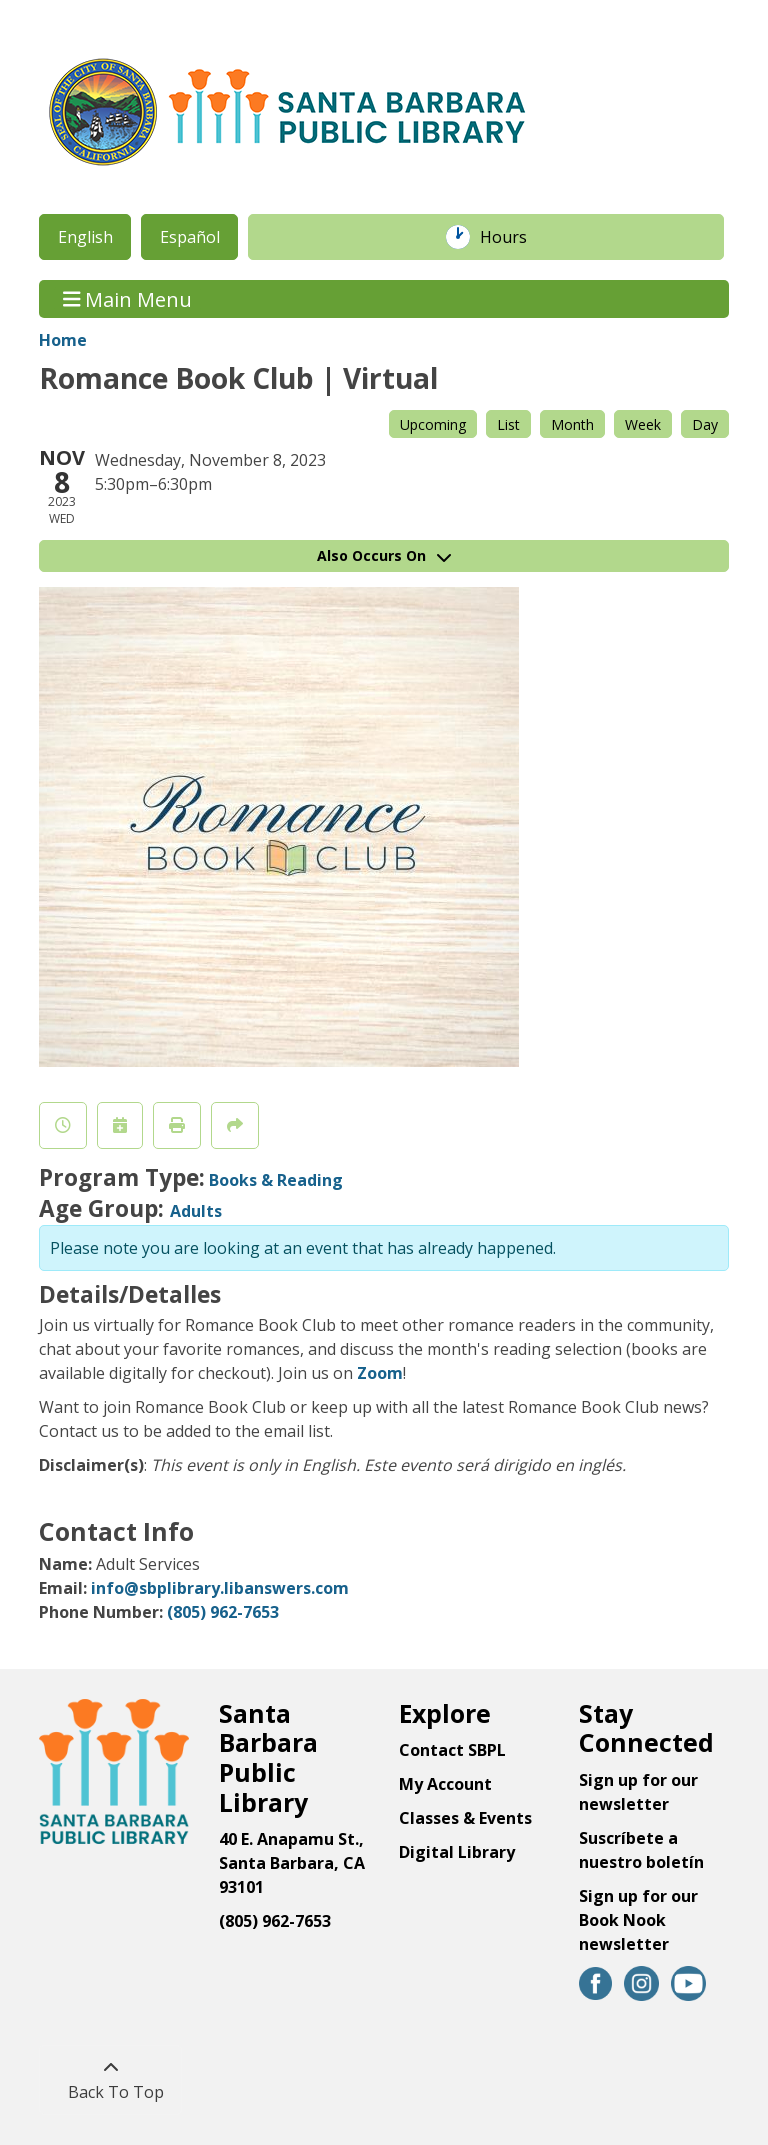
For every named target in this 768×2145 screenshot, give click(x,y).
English (85, 237)
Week (643, 424)
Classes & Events (465, 1818)
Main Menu (128, 298)
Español (190, 237)
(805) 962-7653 (223, 1612)
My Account (445, 1784)
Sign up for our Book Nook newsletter (638, 1920)
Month (572, 424)
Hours (514, 237)
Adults (196, 1211)
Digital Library (457, 1852)
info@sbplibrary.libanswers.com (220, 1588)
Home (63, 340)
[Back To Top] (110, 2080)
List (508, 424)
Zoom (378, 1373)
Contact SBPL (452, 1750)
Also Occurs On (384, 555)
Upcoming (433, 424)
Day (705, 424)
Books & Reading (276, 1180)
